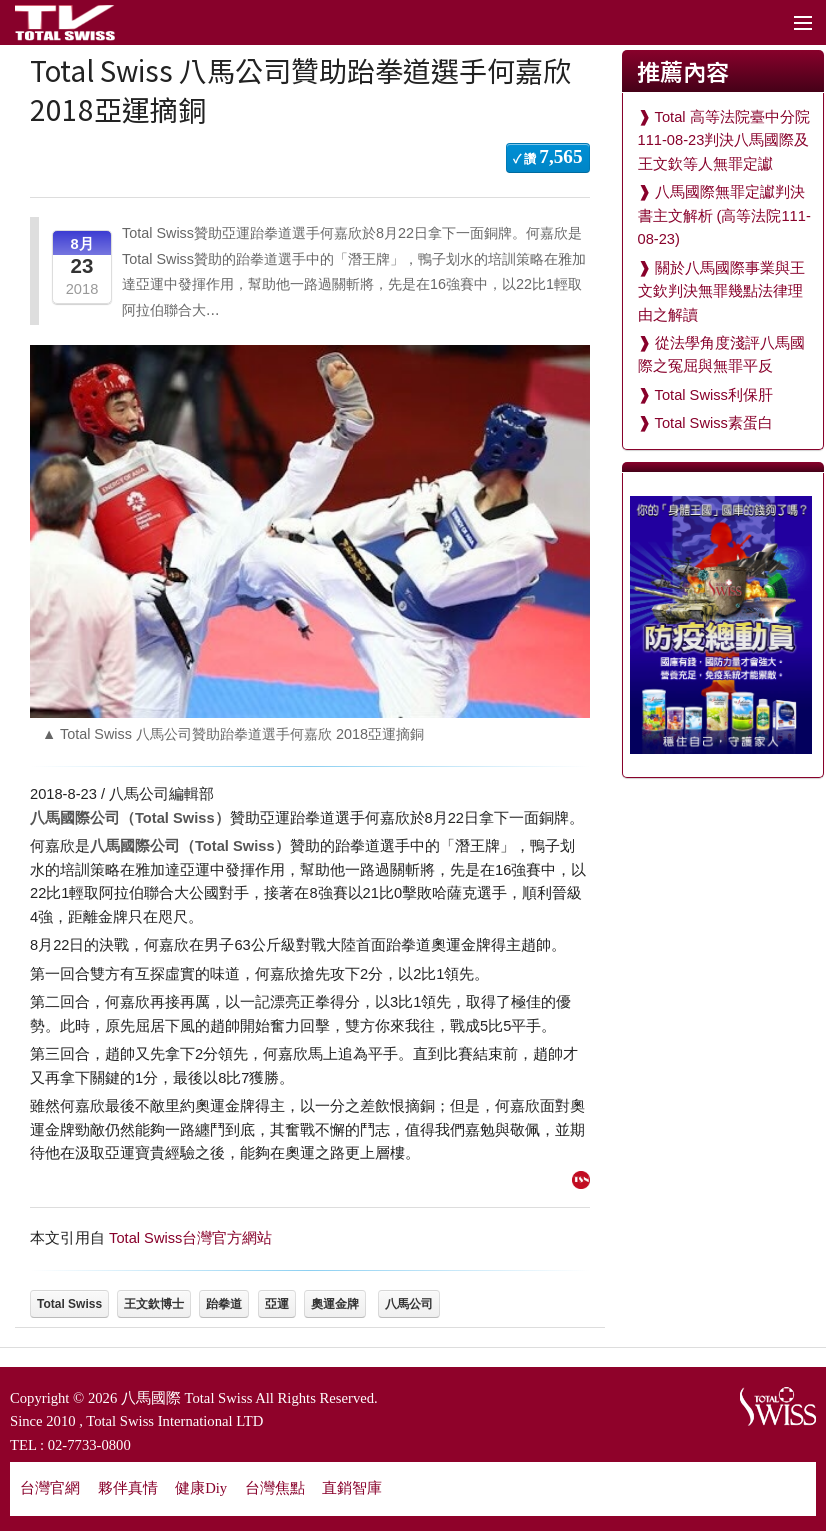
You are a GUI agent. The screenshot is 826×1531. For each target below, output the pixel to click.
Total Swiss (69, 1304)
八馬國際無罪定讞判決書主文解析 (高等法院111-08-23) (724, 215)
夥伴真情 (128, 1488)
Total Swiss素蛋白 (714, 423)
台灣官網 (50, 1488)
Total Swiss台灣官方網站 (190, 1238)
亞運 (277, 1304)
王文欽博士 (154, 1304)
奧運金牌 (335, 1304)
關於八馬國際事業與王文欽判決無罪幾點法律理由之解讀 (721, 291)
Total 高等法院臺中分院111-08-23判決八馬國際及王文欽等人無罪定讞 (724, 140)
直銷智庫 (352, 1488)
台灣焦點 (275, 1488)
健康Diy (201, 1488)
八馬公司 (409, 1304)
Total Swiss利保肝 (714, 395)
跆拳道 (224, 1304)
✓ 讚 (548, 156)
